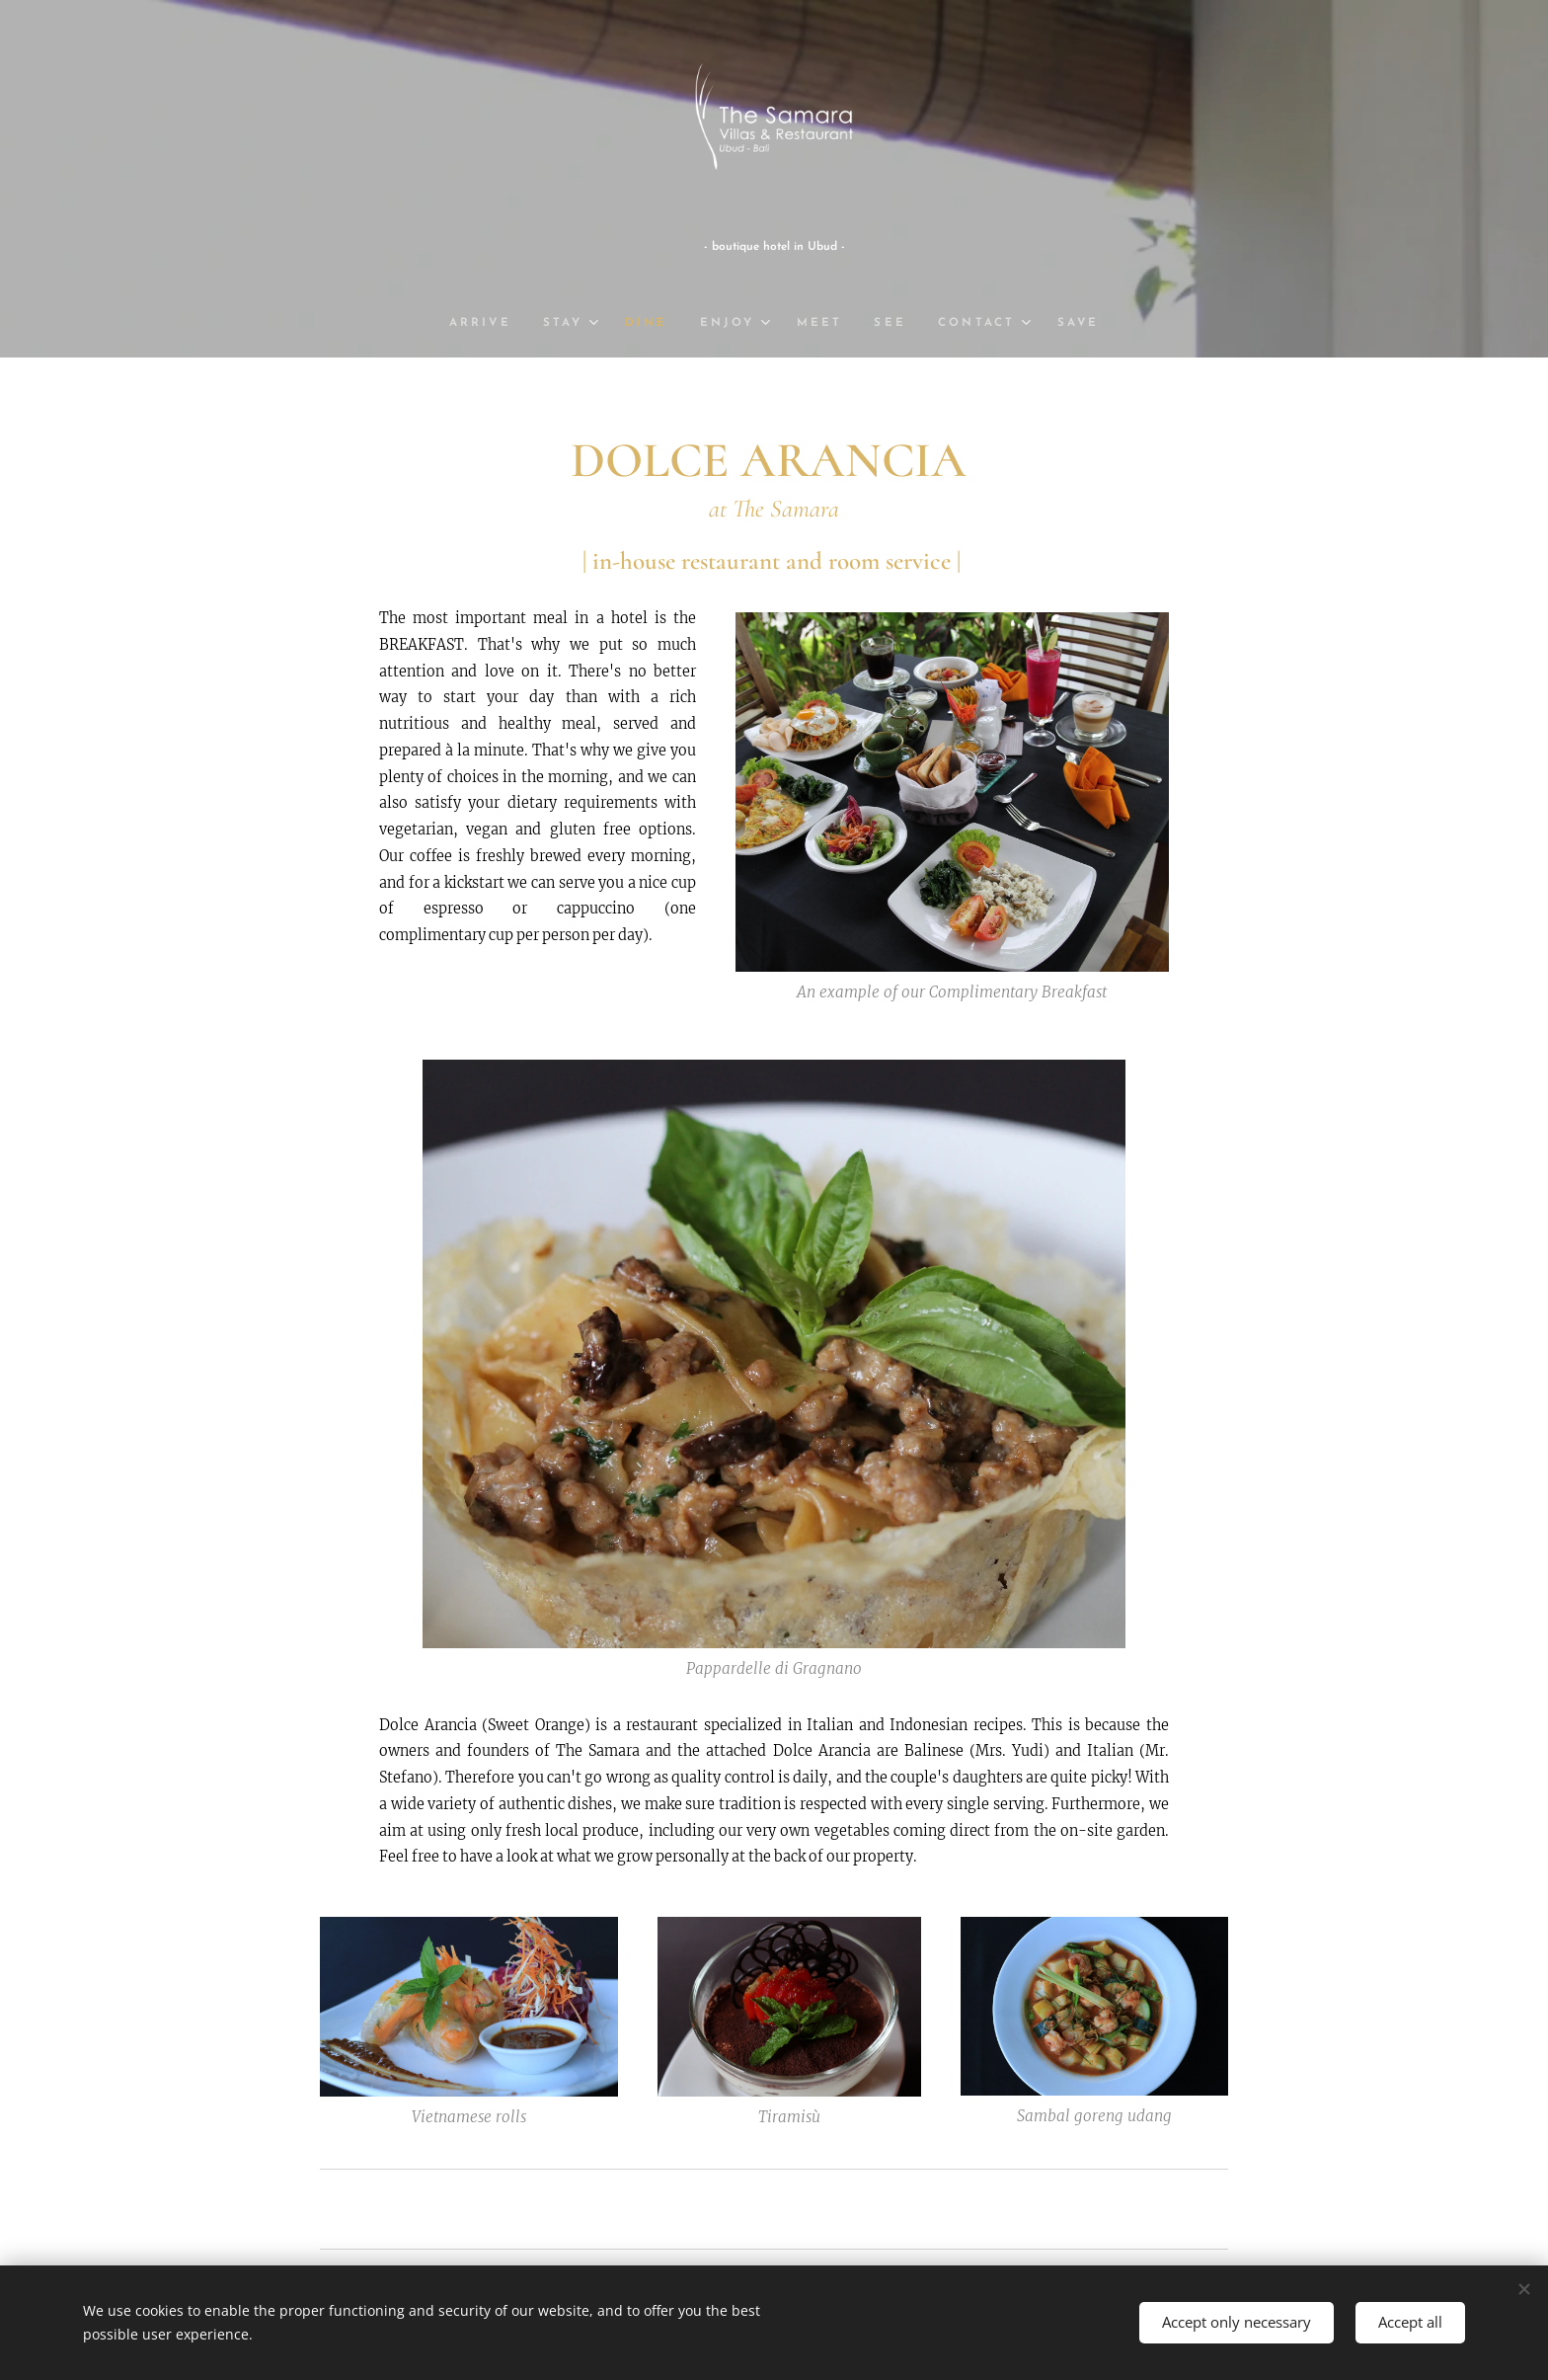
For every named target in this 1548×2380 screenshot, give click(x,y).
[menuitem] (487, 323)
